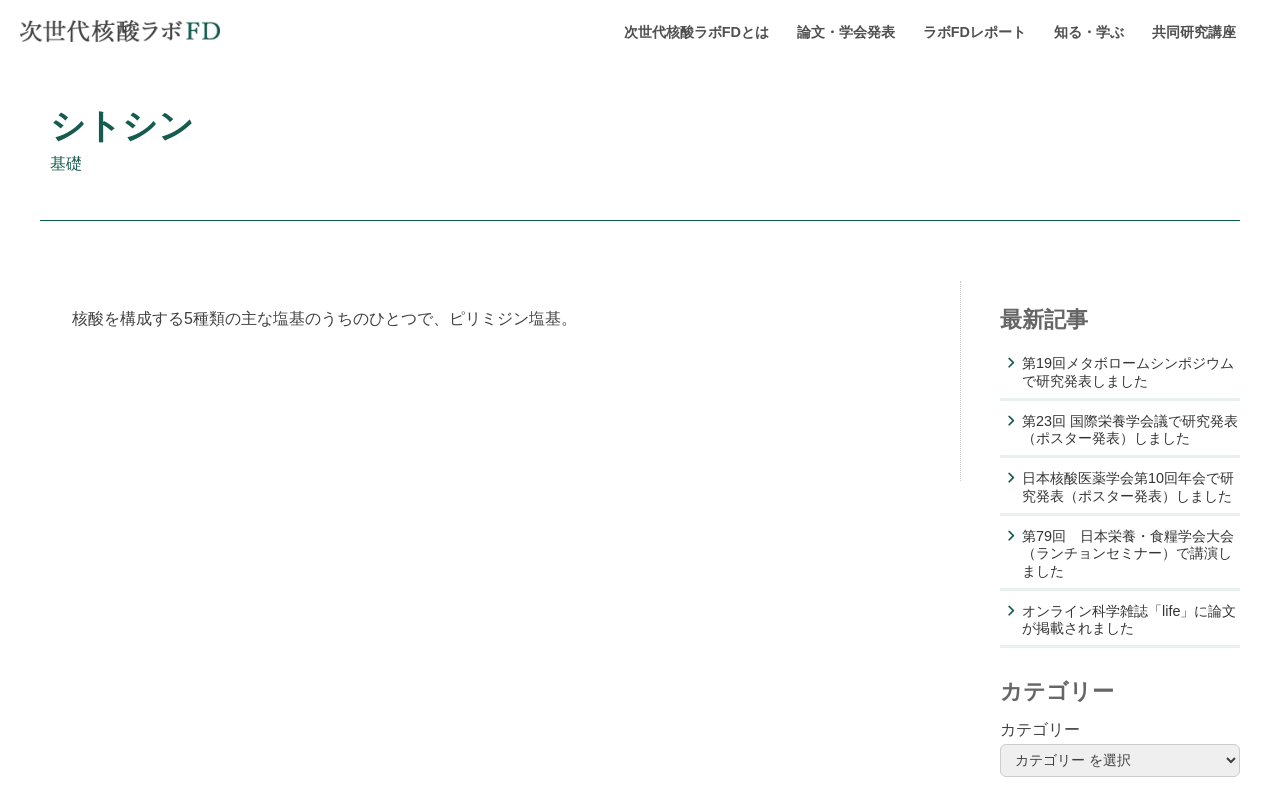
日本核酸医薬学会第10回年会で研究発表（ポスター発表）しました (1128, 486)
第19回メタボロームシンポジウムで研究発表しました (1128, 371)
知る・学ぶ (1089, 32)
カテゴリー (1040, 729)
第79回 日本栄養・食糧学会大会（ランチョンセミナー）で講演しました (1128, 553)
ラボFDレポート (974, 32)
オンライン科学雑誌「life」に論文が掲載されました (1129, 619)
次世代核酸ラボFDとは (696, 32)
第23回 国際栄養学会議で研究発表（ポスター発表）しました (1130, 429)
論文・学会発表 (846, 32)
